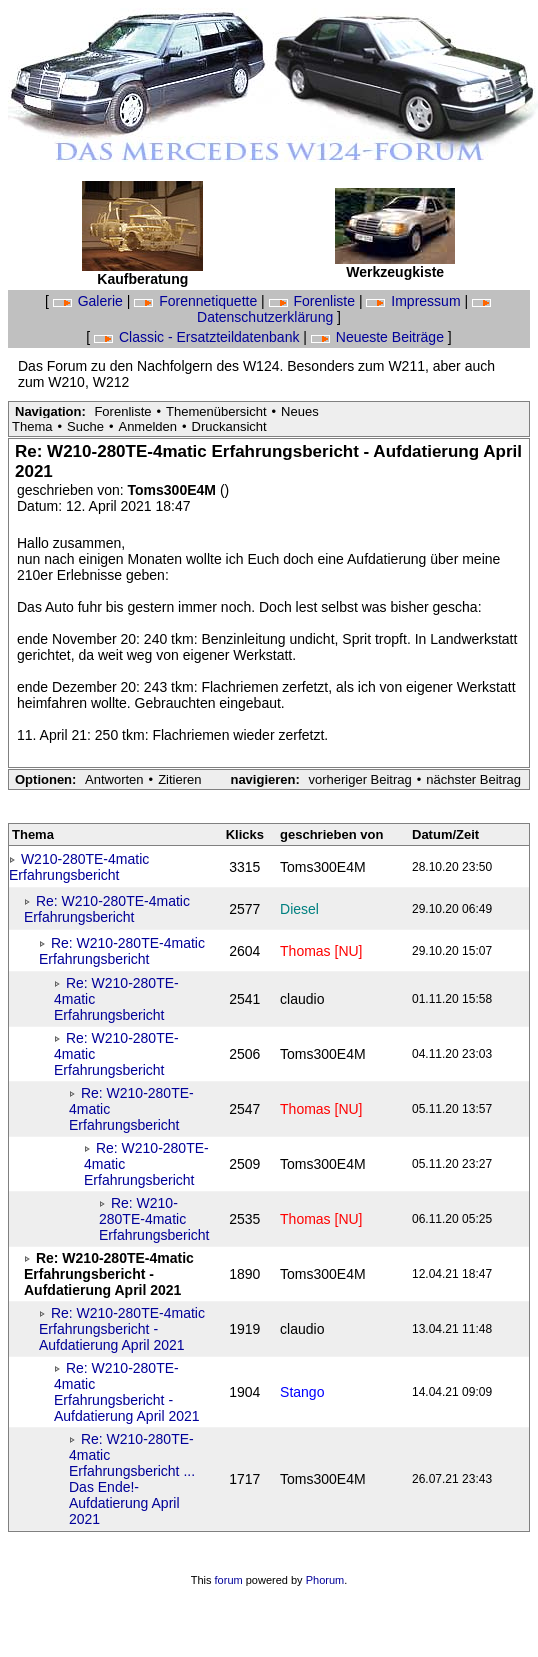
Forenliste (314, 301)
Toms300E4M (174, 490)
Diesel (299, 909)
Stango (302, 1392)
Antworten (114, 779)
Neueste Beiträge (379, 337)
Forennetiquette (197, 301)
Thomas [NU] (321, 951)
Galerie (90, 301)
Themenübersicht (216, 411)
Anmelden (147, 426)
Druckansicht (229, 426)
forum (229, 1580)
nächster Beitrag (473, 779)
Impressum (415, 301)
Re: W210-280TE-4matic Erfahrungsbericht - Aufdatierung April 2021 (122, 1329)
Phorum (325, 1580)
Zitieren (179, 779)
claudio (302, 999)
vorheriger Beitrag (359, 779)
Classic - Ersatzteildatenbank (198, 337)
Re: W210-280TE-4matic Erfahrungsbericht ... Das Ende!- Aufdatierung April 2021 (132, 1479)
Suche (85, 426)
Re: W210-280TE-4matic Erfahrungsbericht (107, 909)
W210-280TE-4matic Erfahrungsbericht (79, 867)
